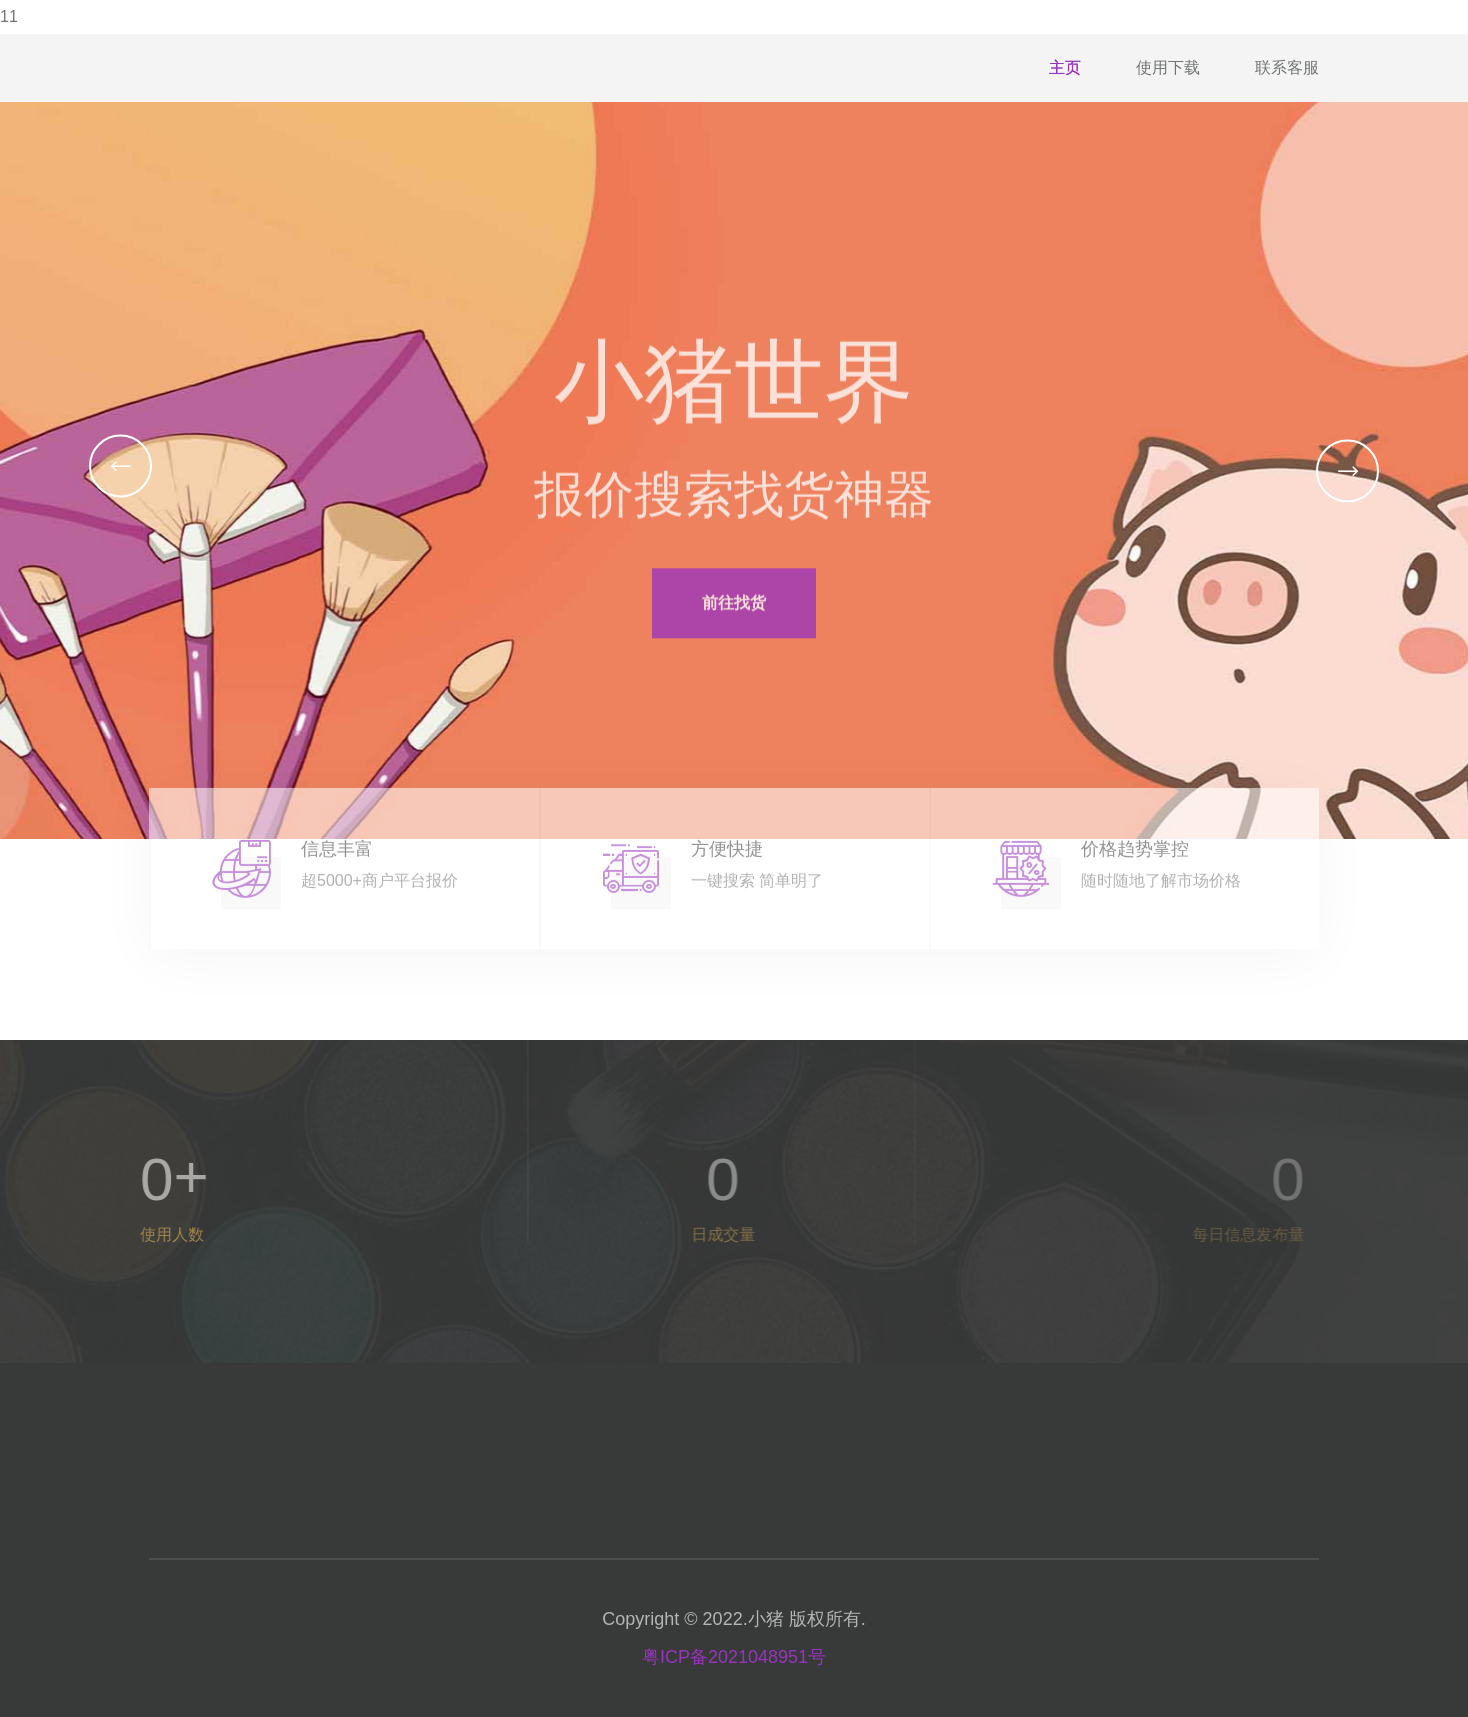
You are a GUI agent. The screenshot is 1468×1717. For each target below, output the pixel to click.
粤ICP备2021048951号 (734, 1657)
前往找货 (734, 616)
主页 (1065, 67)
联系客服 (1287, 67)
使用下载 (1168, 67)
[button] (120, 465)
